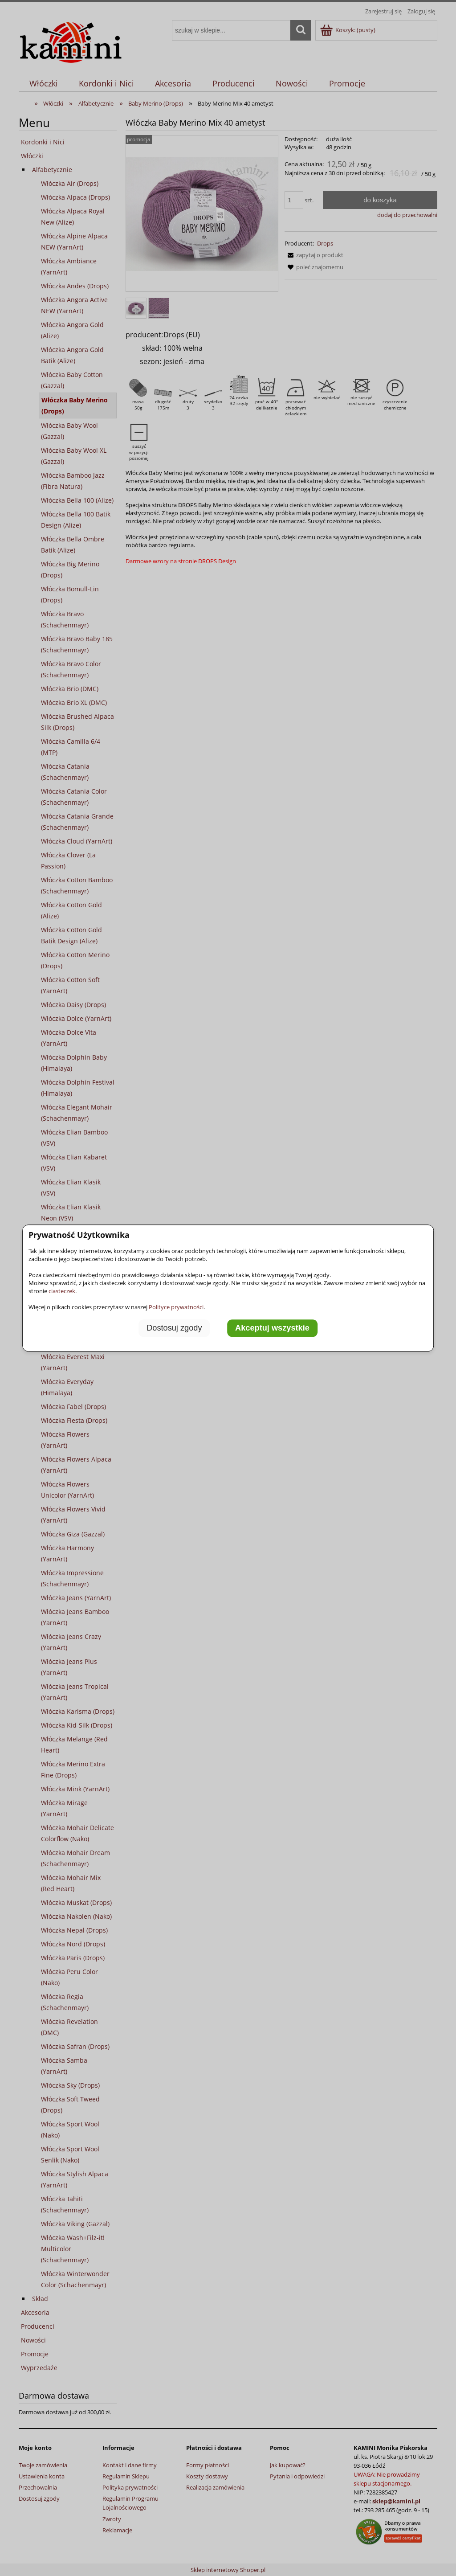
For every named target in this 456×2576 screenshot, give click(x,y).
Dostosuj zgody (174, 1327)
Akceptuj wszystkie (272, 1327)
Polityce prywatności (176, 1307)
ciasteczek (62, 1291)
